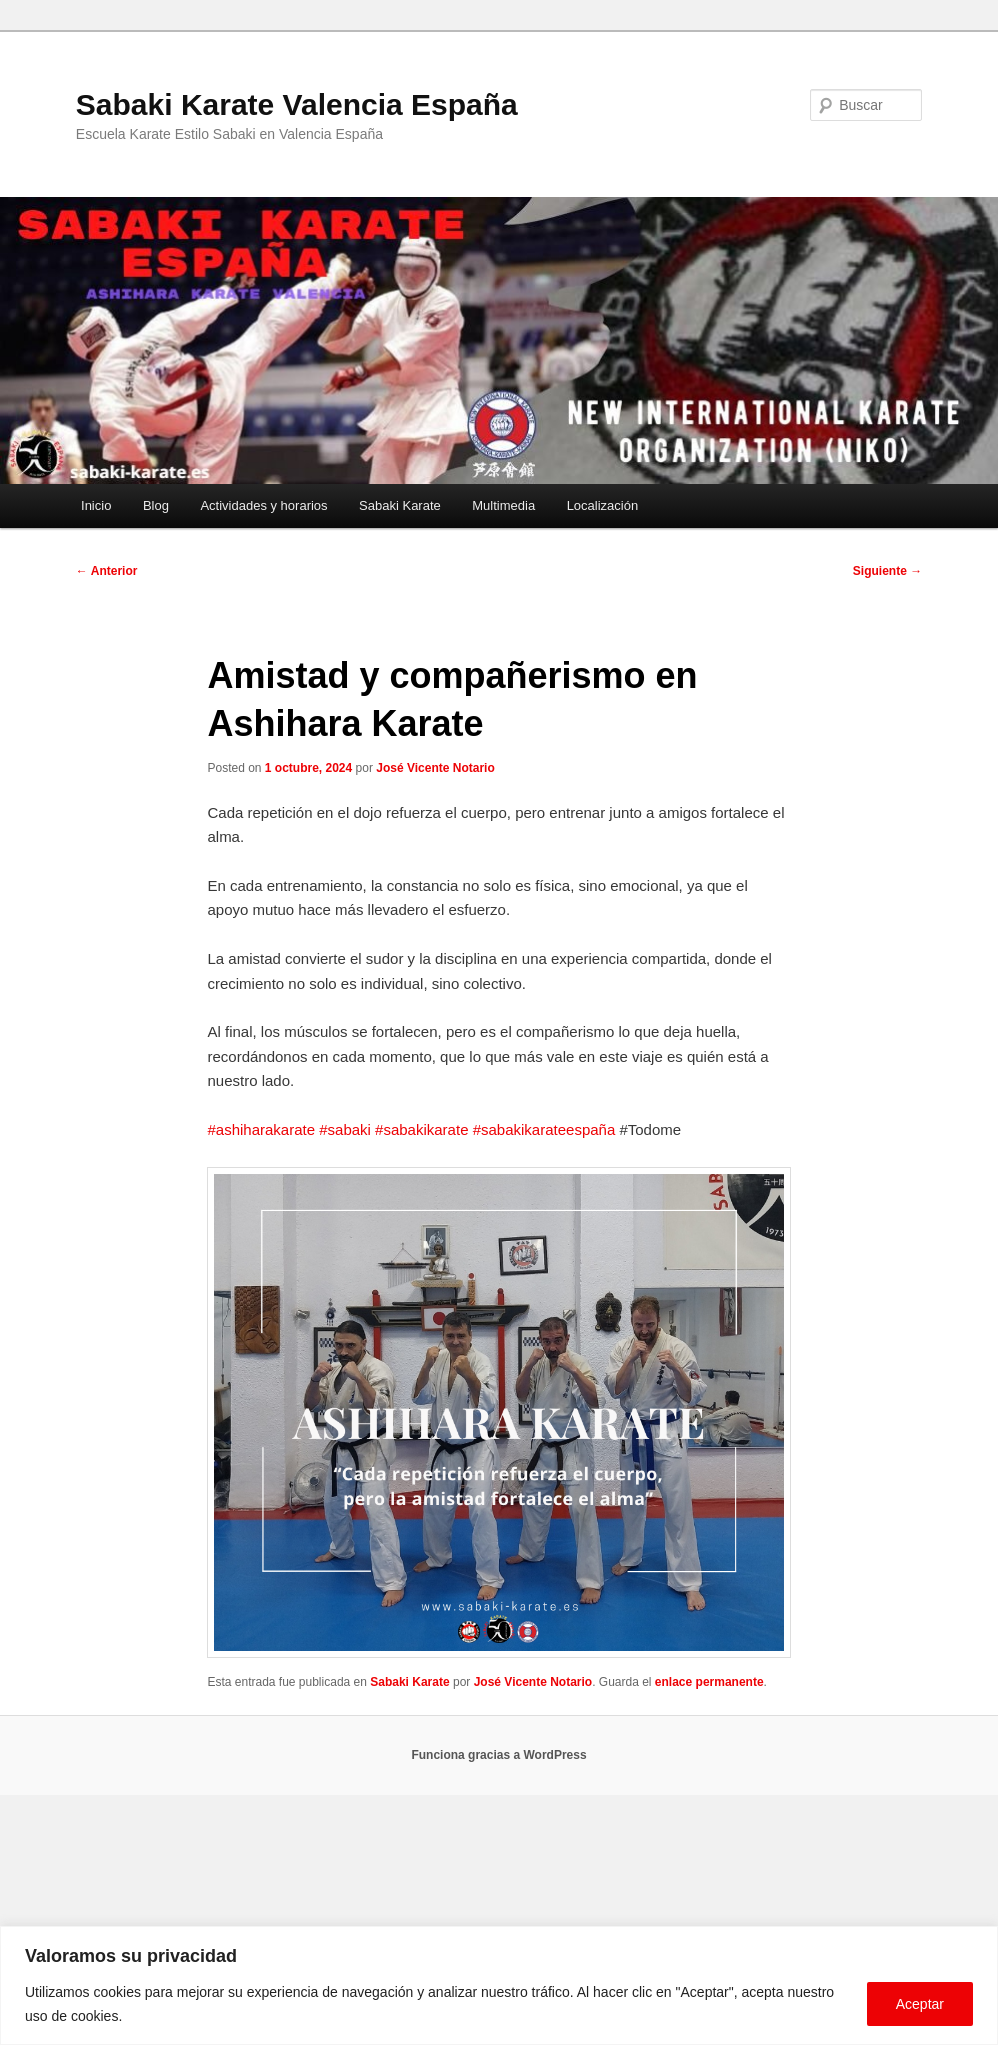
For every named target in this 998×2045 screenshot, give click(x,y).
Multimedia (503, 505)
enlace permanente (709, 1682)
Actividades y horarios (263, 505)
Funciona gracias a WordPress (498, 1755)
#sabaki (345, 1129)
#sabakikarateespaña (544, 1129)
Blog (156, 505)
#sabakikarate (421, 1129)
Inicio (96, 505)
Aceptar (920, 2004)
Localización (603, 505)
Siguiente (887, 571)
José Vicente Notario (435, 768)
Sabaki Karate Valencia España (297, 104)
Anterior (107, 571)
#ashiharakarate (261, 1129)
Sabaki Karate (400, 505)
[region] (499, 1985)
